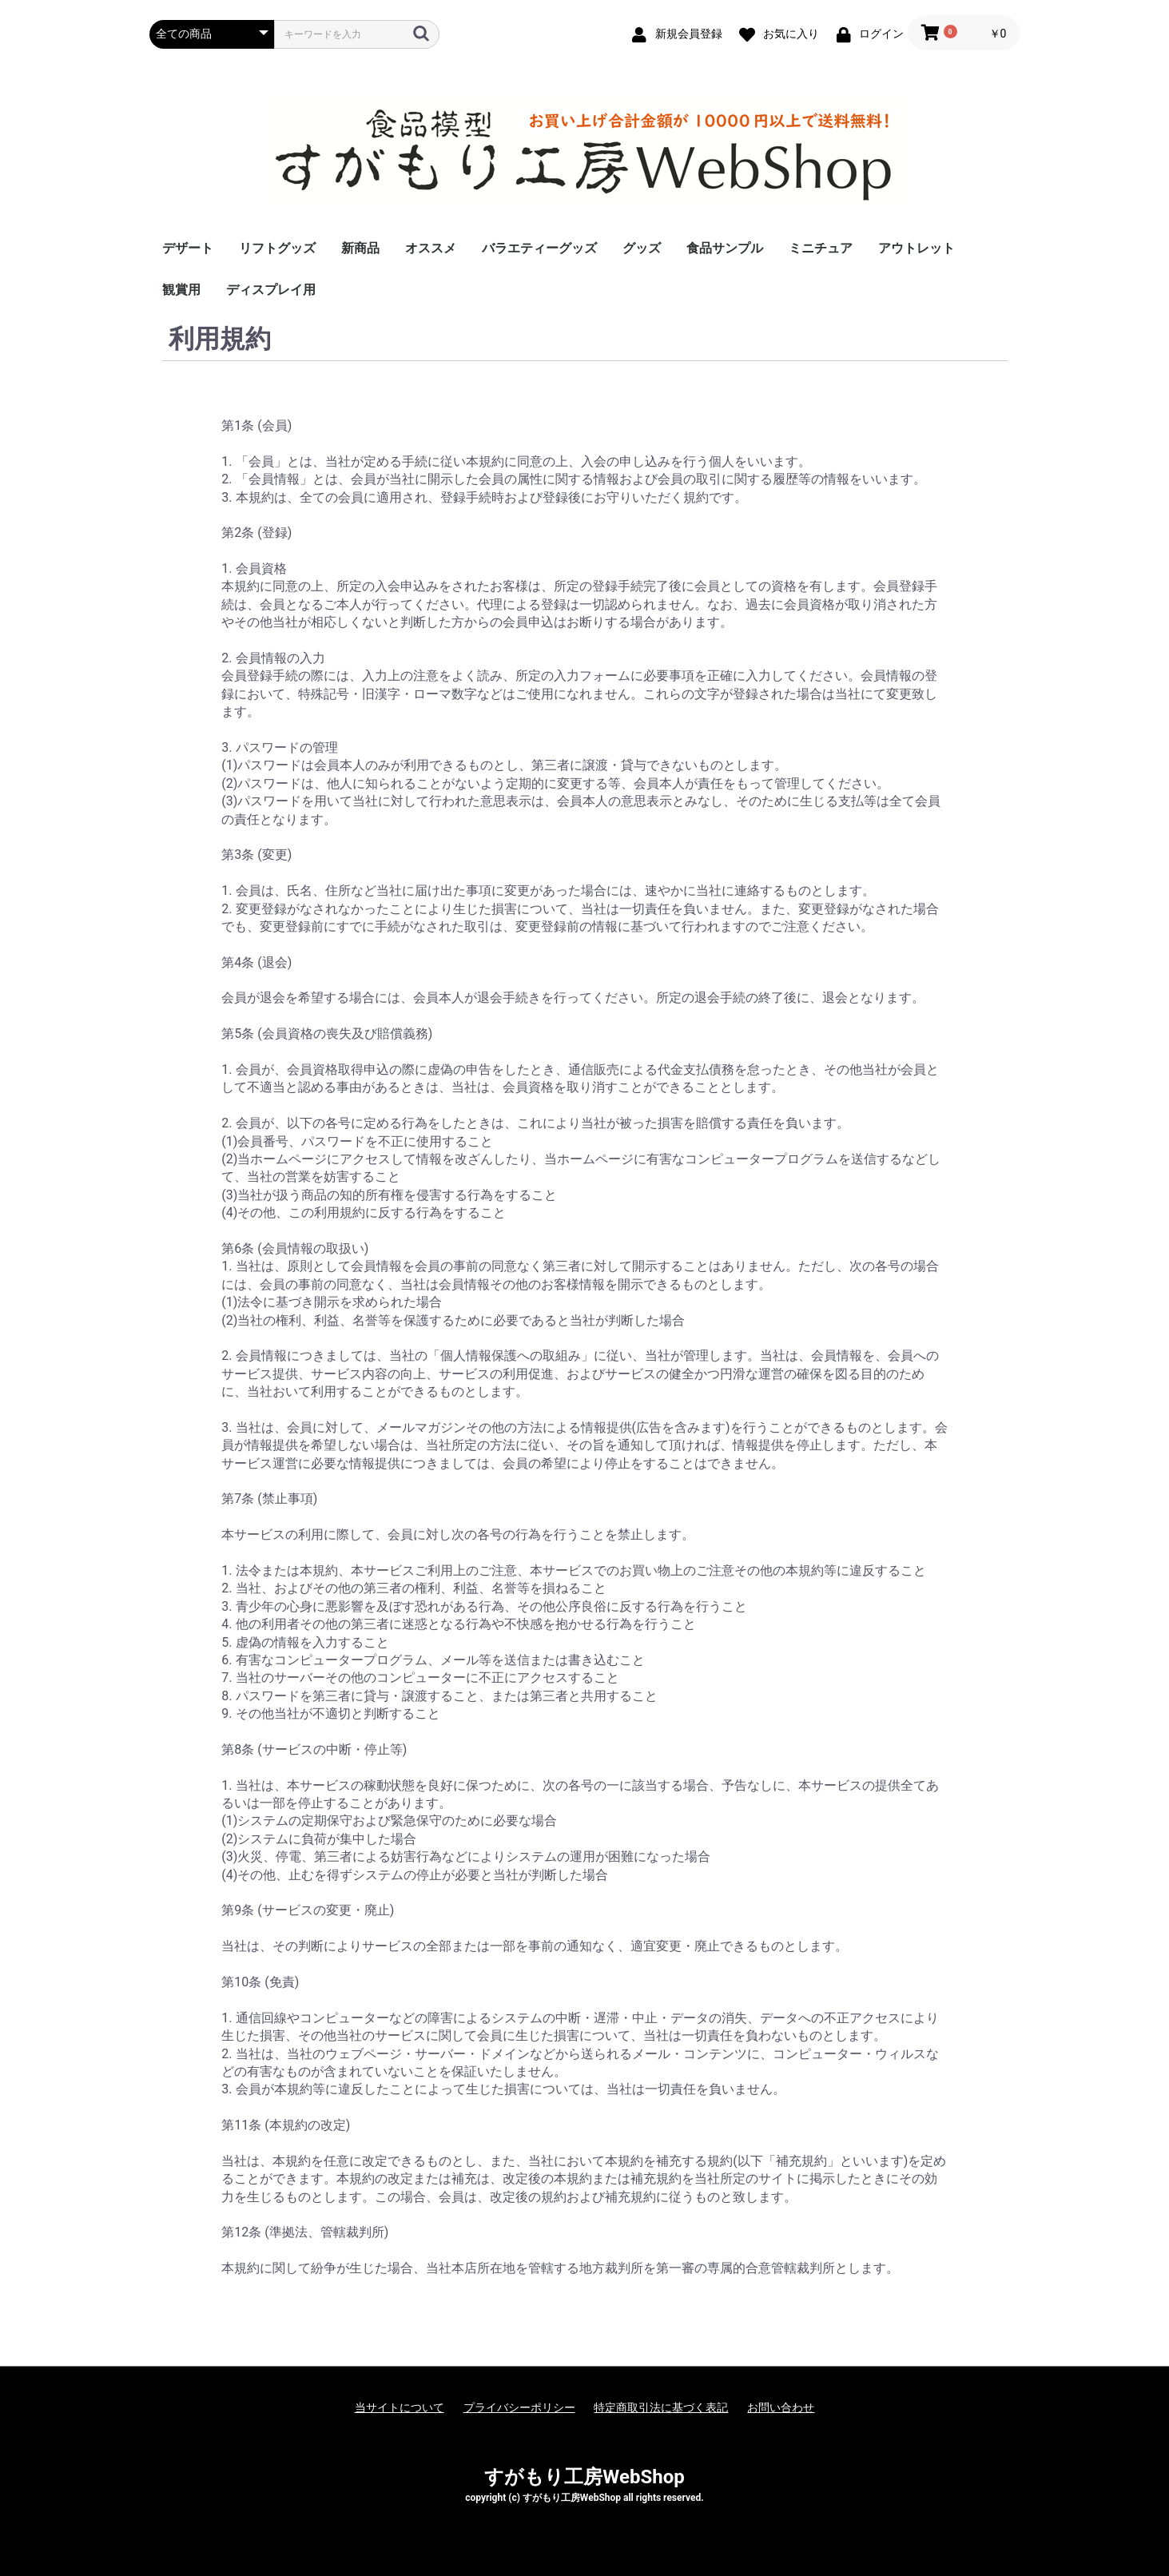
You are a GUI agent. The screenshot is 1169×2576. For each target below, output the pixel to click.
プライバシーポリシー (519, 2407)
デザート (187, 248)
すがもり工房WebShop (584, 2477)
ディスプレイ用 (271, 289)
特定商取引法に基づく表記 (661, 2407)
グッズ (641, 248)
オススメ (430, 248)
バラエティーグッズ (539, 248)
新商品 (360, 248)
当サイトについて (399, 2407)
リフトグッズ (277, 248)
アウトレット (916, 248)
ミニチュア (821, 248)
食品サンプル (724, 248)
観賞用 (181, 289)
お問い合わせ (780, 2407)
